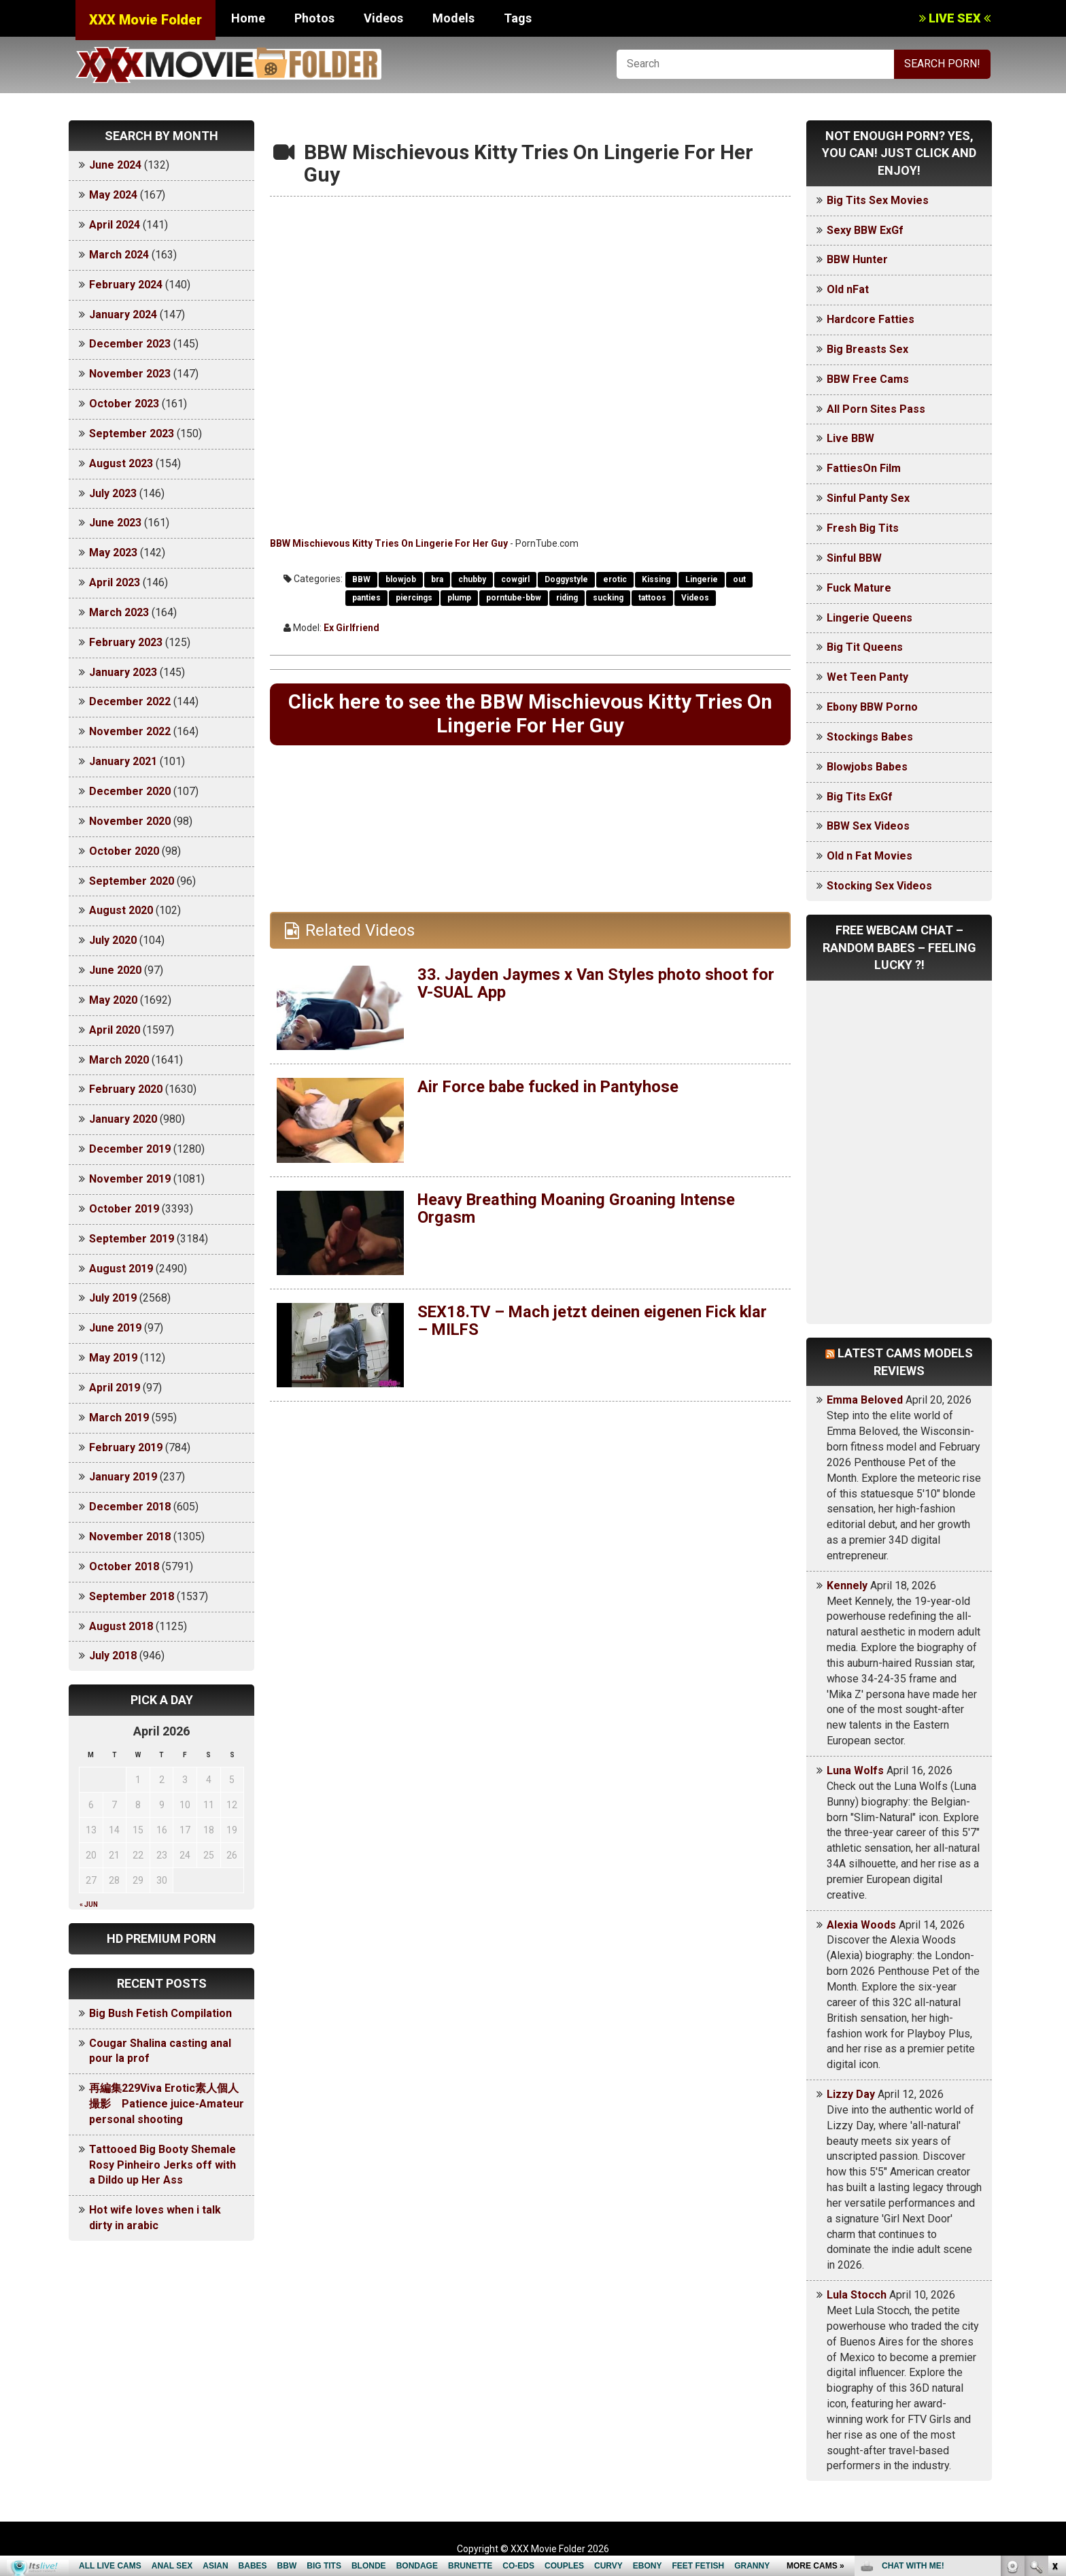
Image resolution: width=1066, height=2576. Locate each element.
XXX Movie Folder (145, 20)
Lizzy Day (851, 2094)
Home (248, 18)
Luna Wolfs (855, 1770)
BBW (361, 579)
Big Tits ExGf (860, 796)
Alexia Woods (861, 1924)
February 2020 (125, 1089)
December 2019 (130, 1148)
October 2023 (124, 403)
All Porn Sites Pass (876, 409)
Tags (518, 18)
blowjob (400, 579)
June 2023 (115, 522)
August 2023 (121, 463)
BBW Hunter (857, 259)
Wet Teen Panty (867, 677)
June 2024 (115, 164)
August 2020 (121, 910)
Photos (314, 18)
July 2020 (113, 940)
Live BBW (850, 438)
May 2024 (113, 194)
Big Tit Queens (865, 647)
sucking (608, 598)
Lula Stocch (857, 2294)
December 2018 (130, 1506)
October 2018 (124, 1566)
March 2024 (119, 254)
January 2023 (123, 672)
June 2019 (115, 1327)
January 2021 (123, 761)
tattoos (652, 598)
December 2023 (130, 343)
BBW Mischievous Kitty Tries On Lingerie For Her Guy (389, 543)
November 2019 (130, 1178)
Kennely (847, 1585)
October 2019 (124, 1208)
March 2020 (119, 1059)
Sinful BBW (854, 558)
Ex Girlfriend (351, 627)
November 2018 (130, 1536)
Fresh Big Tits (863, 528)
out (739, 579)
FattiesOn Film (864, 468)
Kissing (656, 579)
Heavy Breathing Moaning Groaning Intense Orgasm (577, 1209)
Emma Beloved (865, 1399)
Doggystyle (566, 579)
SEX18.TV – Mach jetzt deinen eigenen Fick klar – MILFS (594, 1321)
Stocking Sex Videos (879, 885)
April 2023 (114, 582)
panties (366, 598)
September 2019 (131, 1238)
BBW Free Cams (868, 379)
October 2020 (124, 851)
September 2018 (131, 1596)
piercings (414, 598)
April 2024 (114, 224)
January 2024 (123, 314)
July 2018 (113, 1655)
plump (459, 598)
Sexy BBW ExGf (865, 230)
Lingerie (701, 579)
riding (567, 598)
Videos (383, 18)
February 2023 (125, 642)
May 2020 (113, 1000)
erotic (615, 579)
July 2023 (113, 493)
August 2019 (121, 1268)
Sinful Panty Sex (868, 498)
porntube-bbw (513, 598)
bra (437, 579)
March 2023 (119, 612)
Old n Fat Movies (869, 855)
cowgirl (515, 579)
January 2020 (123, 1119)
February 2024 (125, 284)
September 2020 (131, 881)
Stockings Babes (870, 736)
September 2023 (131, 433)
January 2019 (123, 1476)
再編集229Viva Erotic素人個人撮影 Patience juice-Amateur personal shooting (166, 2104)
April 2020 (114, 1029)
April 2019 (114, 1387)
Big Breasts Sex (867, 349)
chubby (472, 579)
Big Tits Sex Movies (878, 200)
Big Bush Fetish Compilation (160, 2013)
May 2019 (113, 1357)
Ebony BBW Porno (872, 706)
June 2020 (115, 970)
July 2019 (113, 1297)
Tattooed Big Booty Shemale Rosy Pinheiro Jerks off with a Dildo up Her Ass (162, 2165)
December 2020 (130, 791)
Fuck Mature (859, 587)
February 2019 (125, 1447)
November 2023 (130, 373)
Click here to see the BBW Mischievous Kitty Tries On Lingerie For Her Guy (530, 714)
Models (453, 18)
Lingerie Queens (869, 617)
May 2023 (113, 552)
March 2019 (119, 1417)
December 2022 (130, 701)
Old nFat (848, 289)
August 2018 (121, 1626)
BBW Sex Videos (868, 825)
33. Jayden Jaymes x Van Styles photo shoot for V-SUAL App (596, 984)
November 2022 (130, 731)
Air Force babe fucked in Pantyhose (549, 1087)
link (1054, 2363)
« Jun (89, 1904)
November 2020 (130, 821)
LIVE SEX (955, 18)
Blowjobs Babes (867, 766)
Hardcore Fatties (870, 319)
